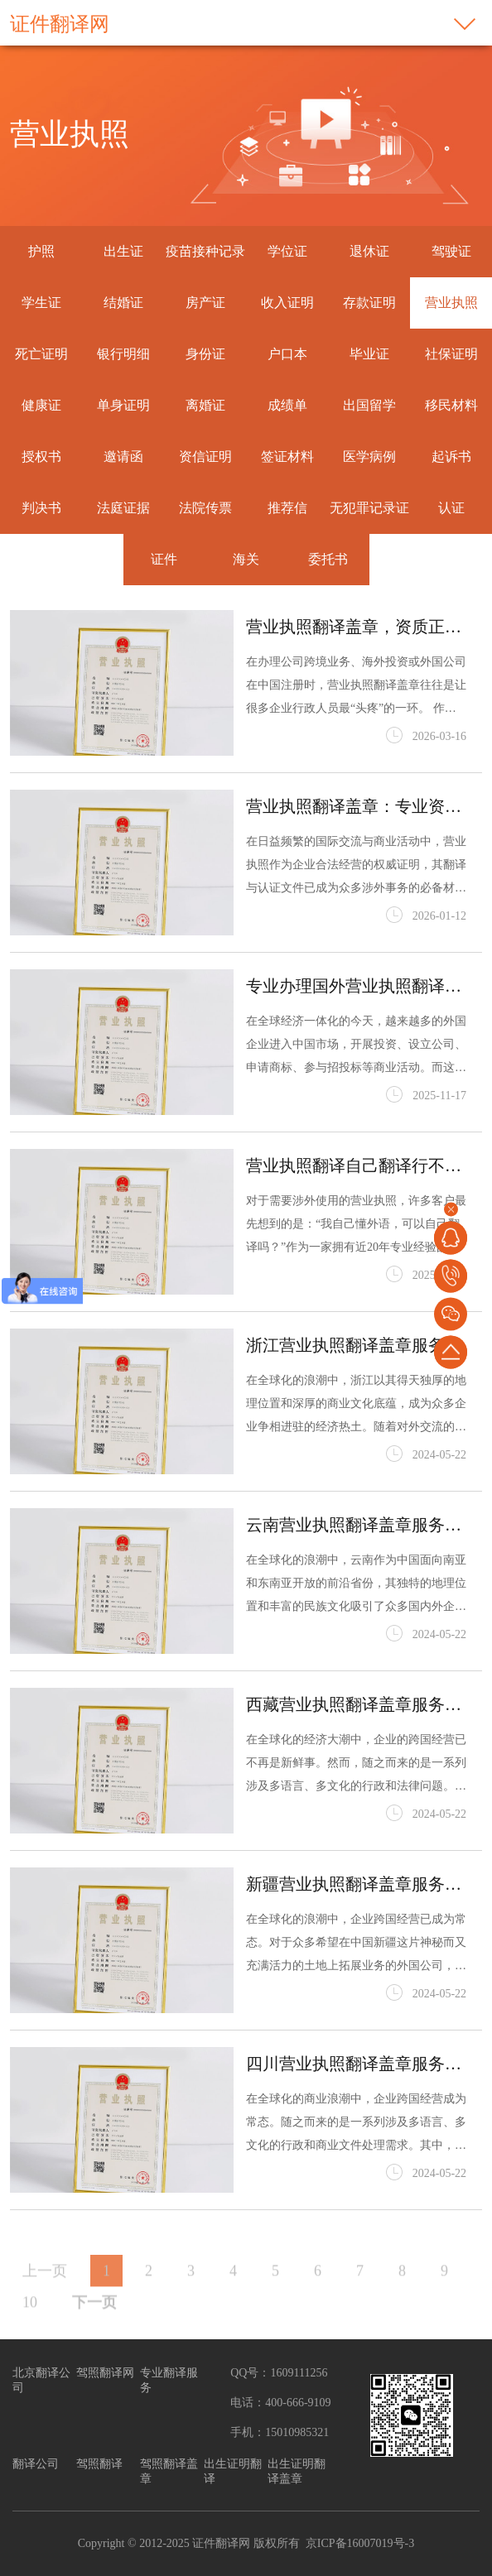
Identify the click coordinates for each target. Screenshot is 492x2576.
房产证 (205, 303)
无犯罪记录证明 (369, 533)
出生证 (123, 251)
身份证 (205, 354)
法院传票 (205, 508)
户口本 (287, 354)
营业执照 (451, 303)
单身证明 (123, 405)
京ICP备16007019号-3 (360, 2543)
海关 (246, 559)
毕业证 (369, 354)
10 (29, 2333)
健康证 (41, 405)
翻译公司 (35, 2464)
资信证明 (205, 456)
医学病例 (369, 456)
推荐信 (287, 508)
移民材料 (451, 405)
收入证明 (287, 303)
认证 (451, 508)
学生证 (41, 303)
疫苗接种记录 (205, 251)
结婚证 (123, 303)
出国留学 (369, 405)
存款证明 (369, 303)
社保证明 (451, 354)
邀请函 (123, 456)
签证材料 (287, 456)
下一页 (94, 2333)
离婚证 (205, 405)
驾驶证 (451, 251)
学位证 (287, 251)
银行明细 (123, 354)
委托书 (328, 559)
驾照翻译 (99, 2464)
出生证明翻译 (233, 2471)
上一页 (44, 2302)
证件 (164, 559)
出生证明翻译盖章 (297, 2471)
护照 (41, 251)
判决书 (41, 508)
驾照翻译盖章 (169, 2471)
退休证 (369, 251)
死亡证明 (41, 354)
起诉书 (451, 456)
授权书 (41, 456)
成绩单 (287, 405)
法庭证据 (123, 508)
